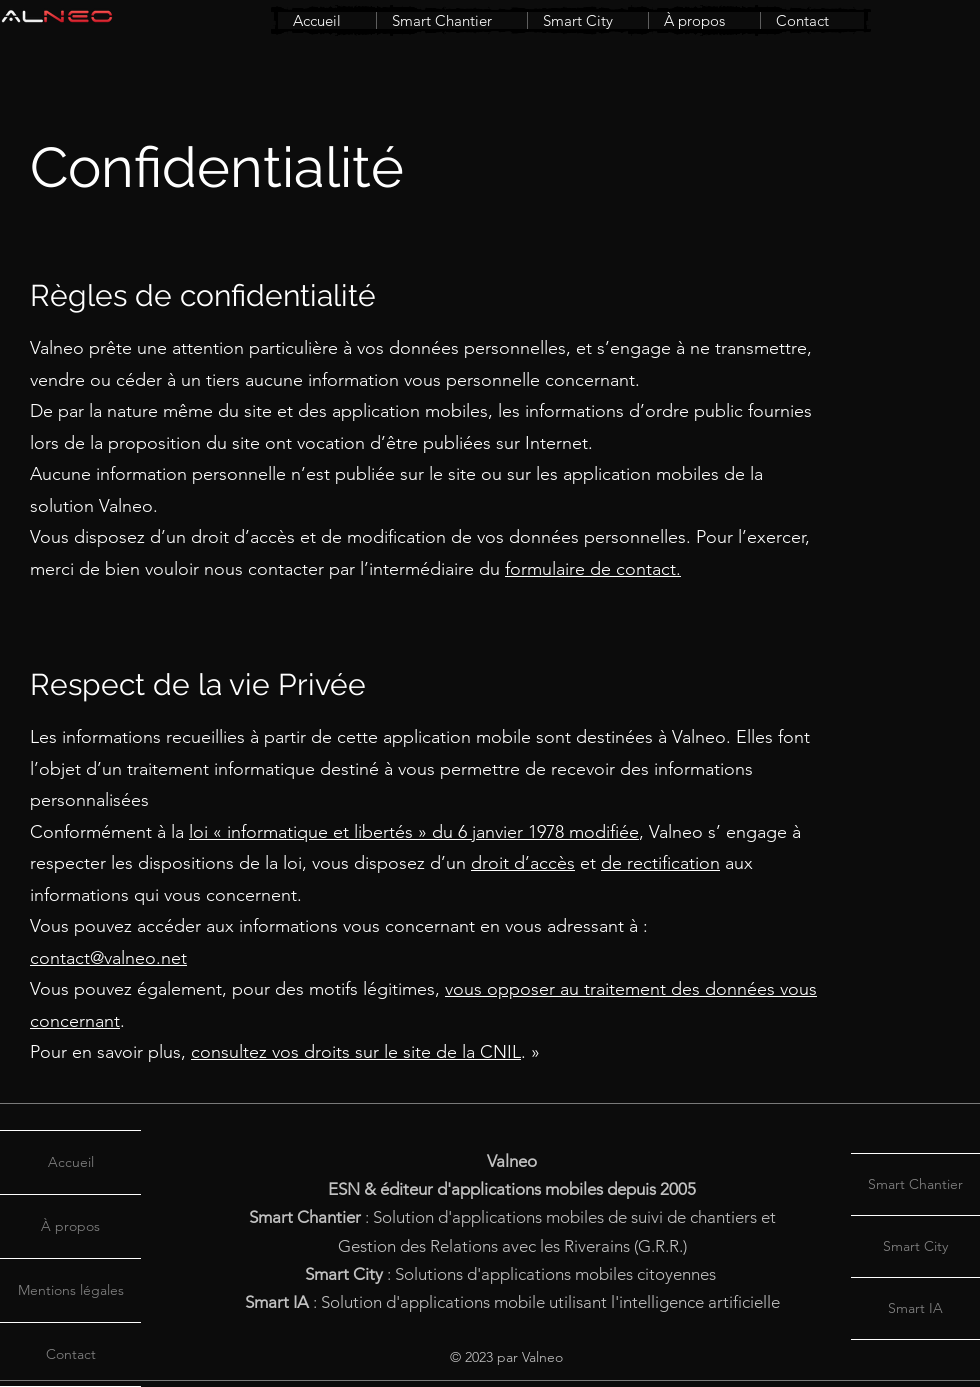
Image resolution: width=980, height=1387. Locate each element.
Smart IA (915, 1308)
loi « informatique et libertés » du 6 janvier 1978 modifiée (414, 832)
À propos (70, 1226)
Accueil (71, 1162)
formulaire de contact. (593, 569)
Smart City (915, 1246)
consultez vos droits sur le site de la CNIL (356, 1052)
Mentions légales (71, 1290)
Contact (71, 1354)
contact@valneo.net (108, 958)
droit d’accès (523, 863)
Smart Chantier (915, 1184)
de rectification (660, 863)
